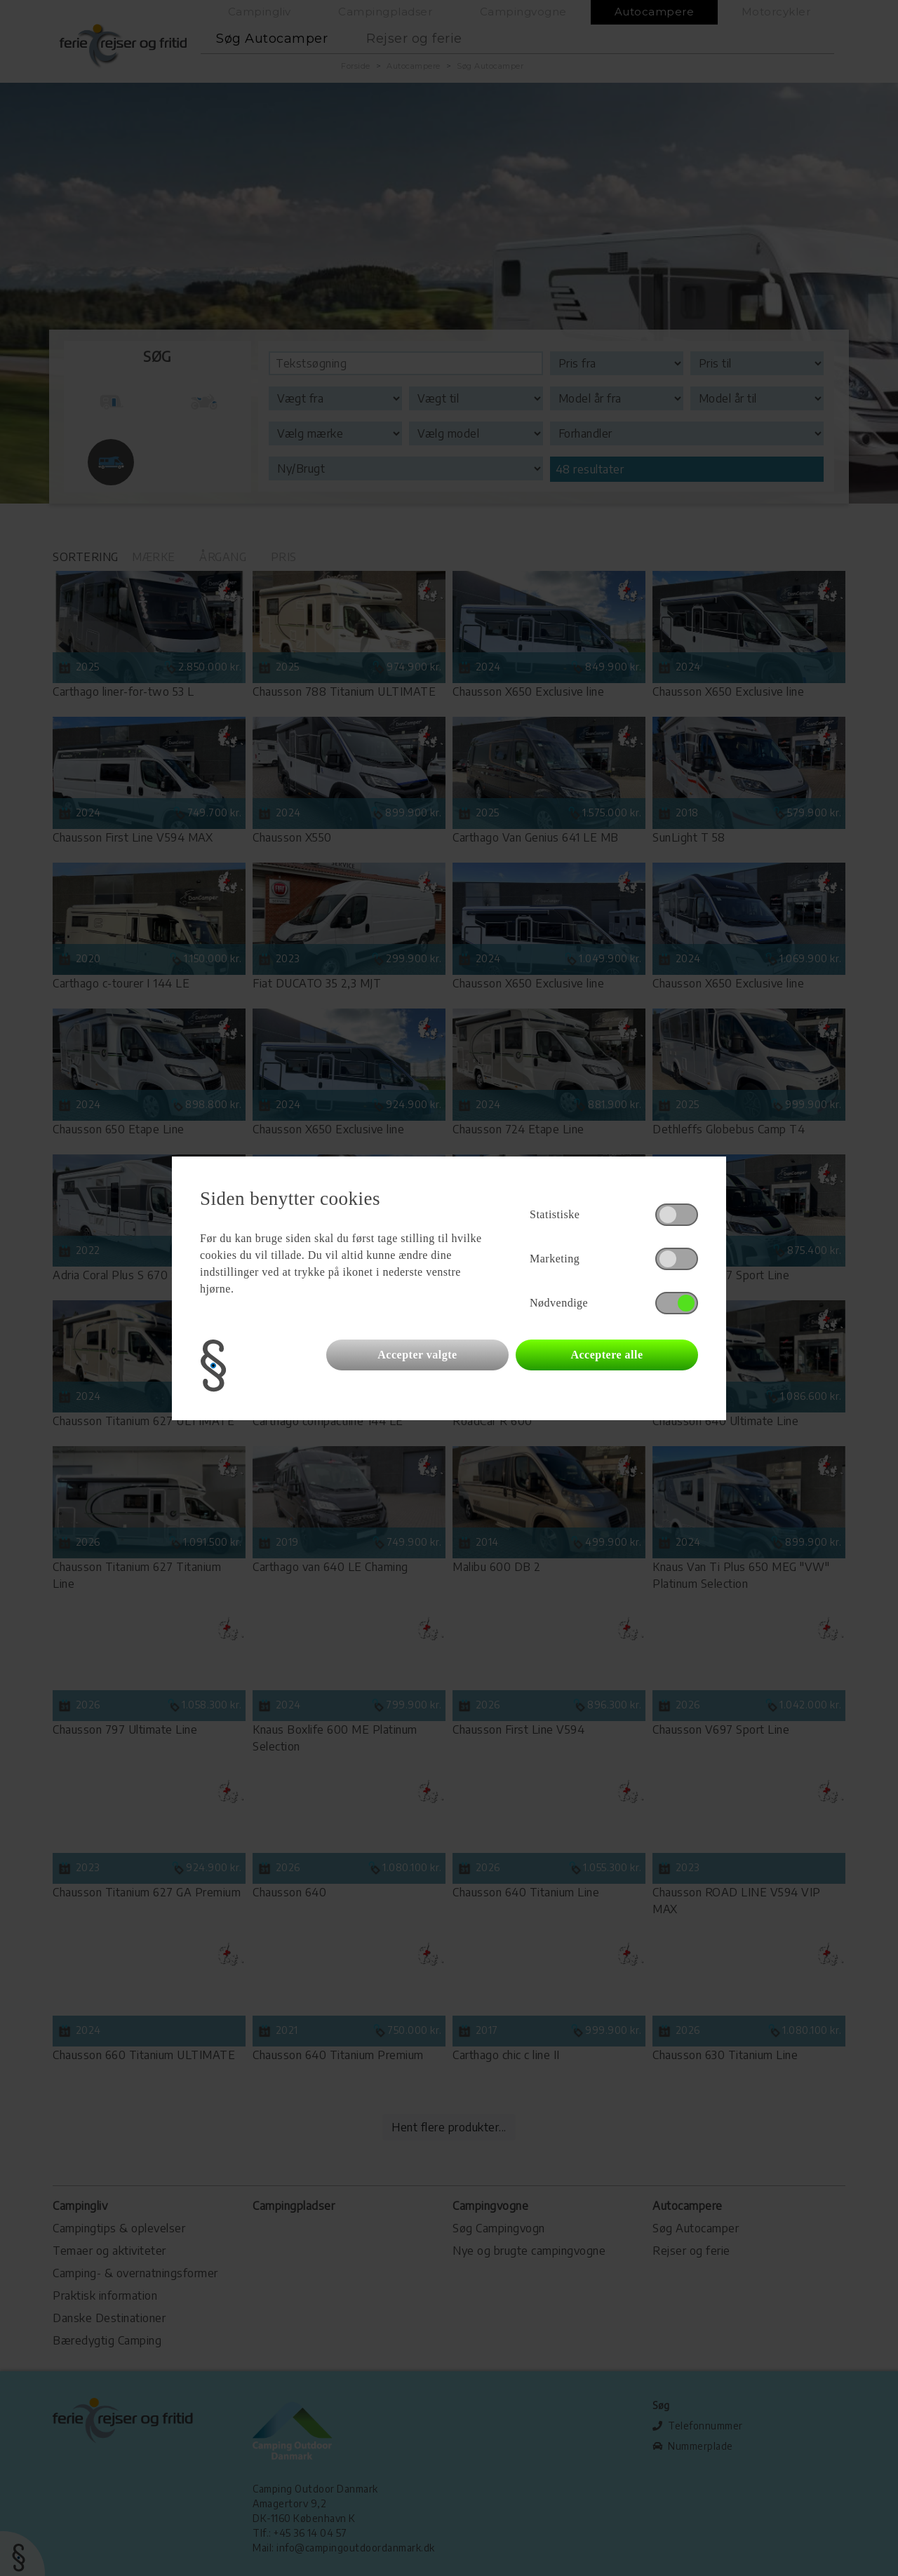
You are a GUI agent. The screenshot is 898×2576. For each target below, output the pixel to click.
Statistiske (554, 1214)
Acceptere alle (606, 1355)
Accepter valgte (417, 1355)
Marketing (554, 1259)
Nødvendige (559, 1303)
